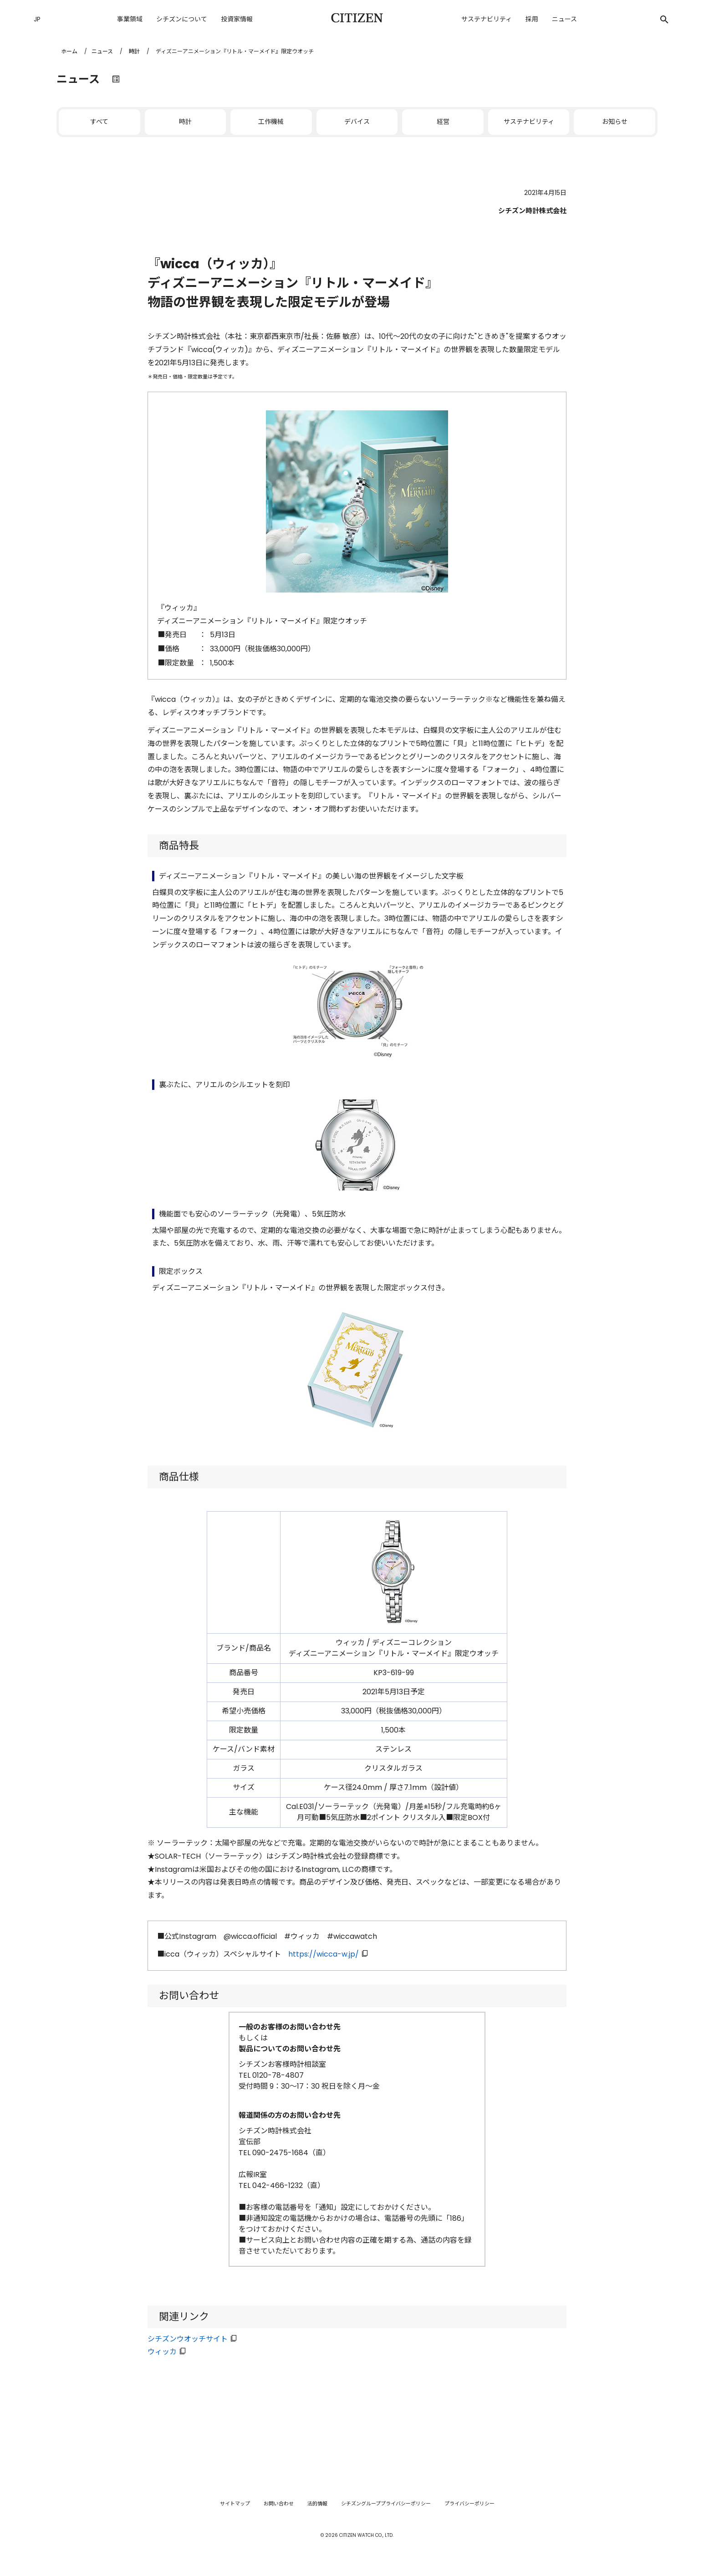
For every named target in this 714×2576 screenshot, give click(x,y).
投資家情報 (237, 19)
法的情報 (317, 2503)
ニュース (564, 19)
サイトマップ (235, 2503)
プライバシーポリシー (469, 2503)
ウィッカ (162, 2351)
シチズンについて (181, 19)
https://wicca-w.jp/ (323, 1954)
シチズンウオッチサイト (188, 2339)
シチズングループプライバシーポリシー (386, 2503)
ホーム (69, 51)
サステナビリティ (486, 19)
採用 (531, 19)
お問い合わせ (279, 2503)
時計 (134, 51)
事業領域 (130, 19)
